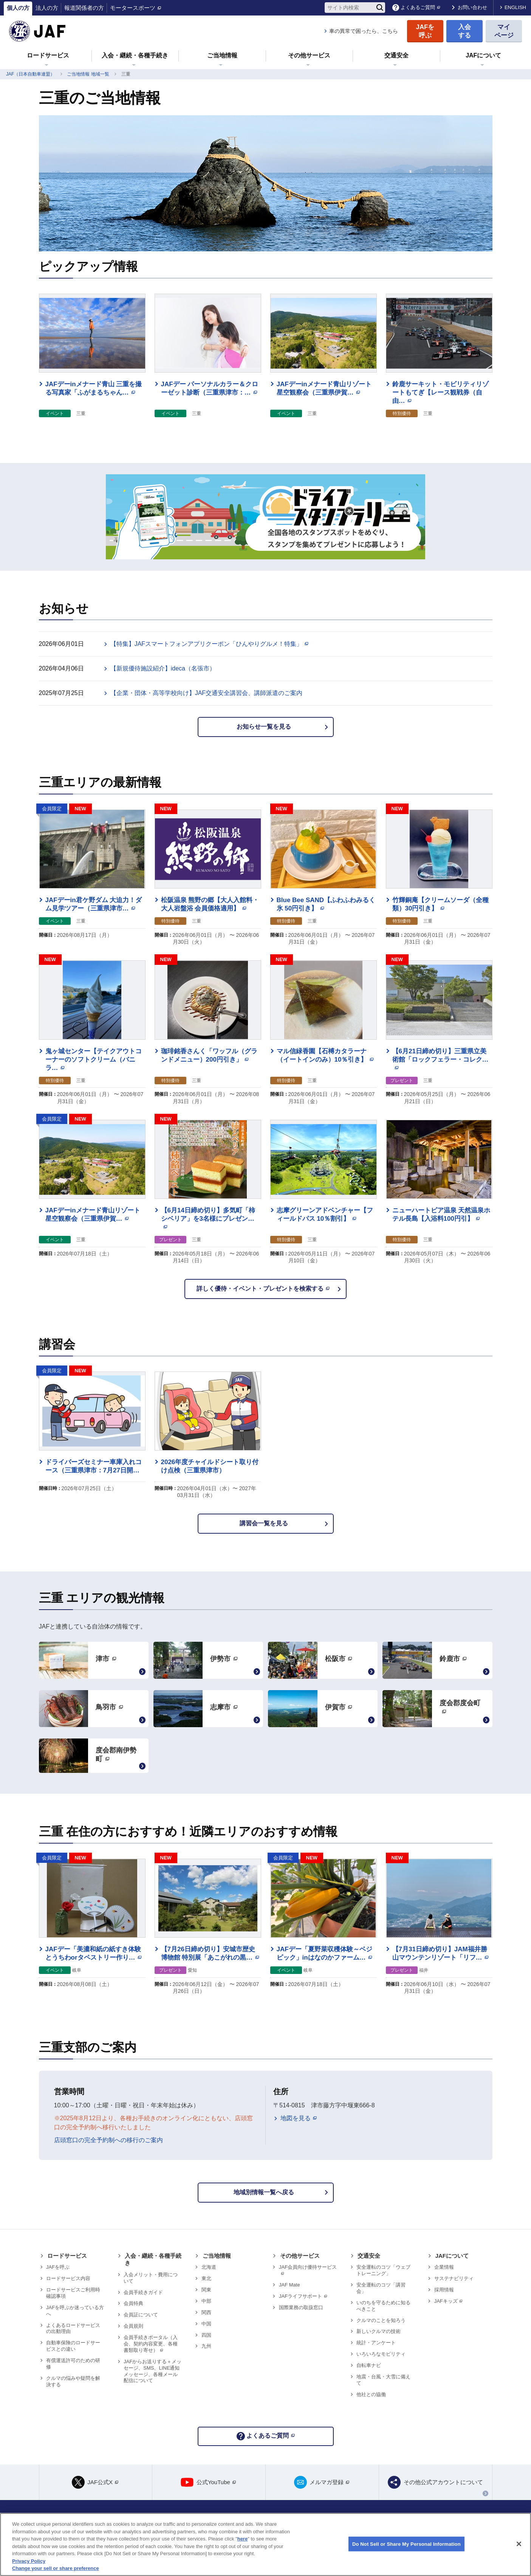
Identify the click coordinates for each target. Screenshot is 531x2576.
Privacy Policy (28, 2561)
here (242, 2539)
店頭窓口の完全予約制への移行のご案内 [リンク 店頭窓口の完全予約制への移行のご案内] (108, 2140)
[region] (265, 2544)
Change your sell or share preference (55, 2568)
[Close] (519, 2544)
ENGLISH (515, 7)
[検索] (380, 7)
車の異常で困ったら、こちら (363, 31)
